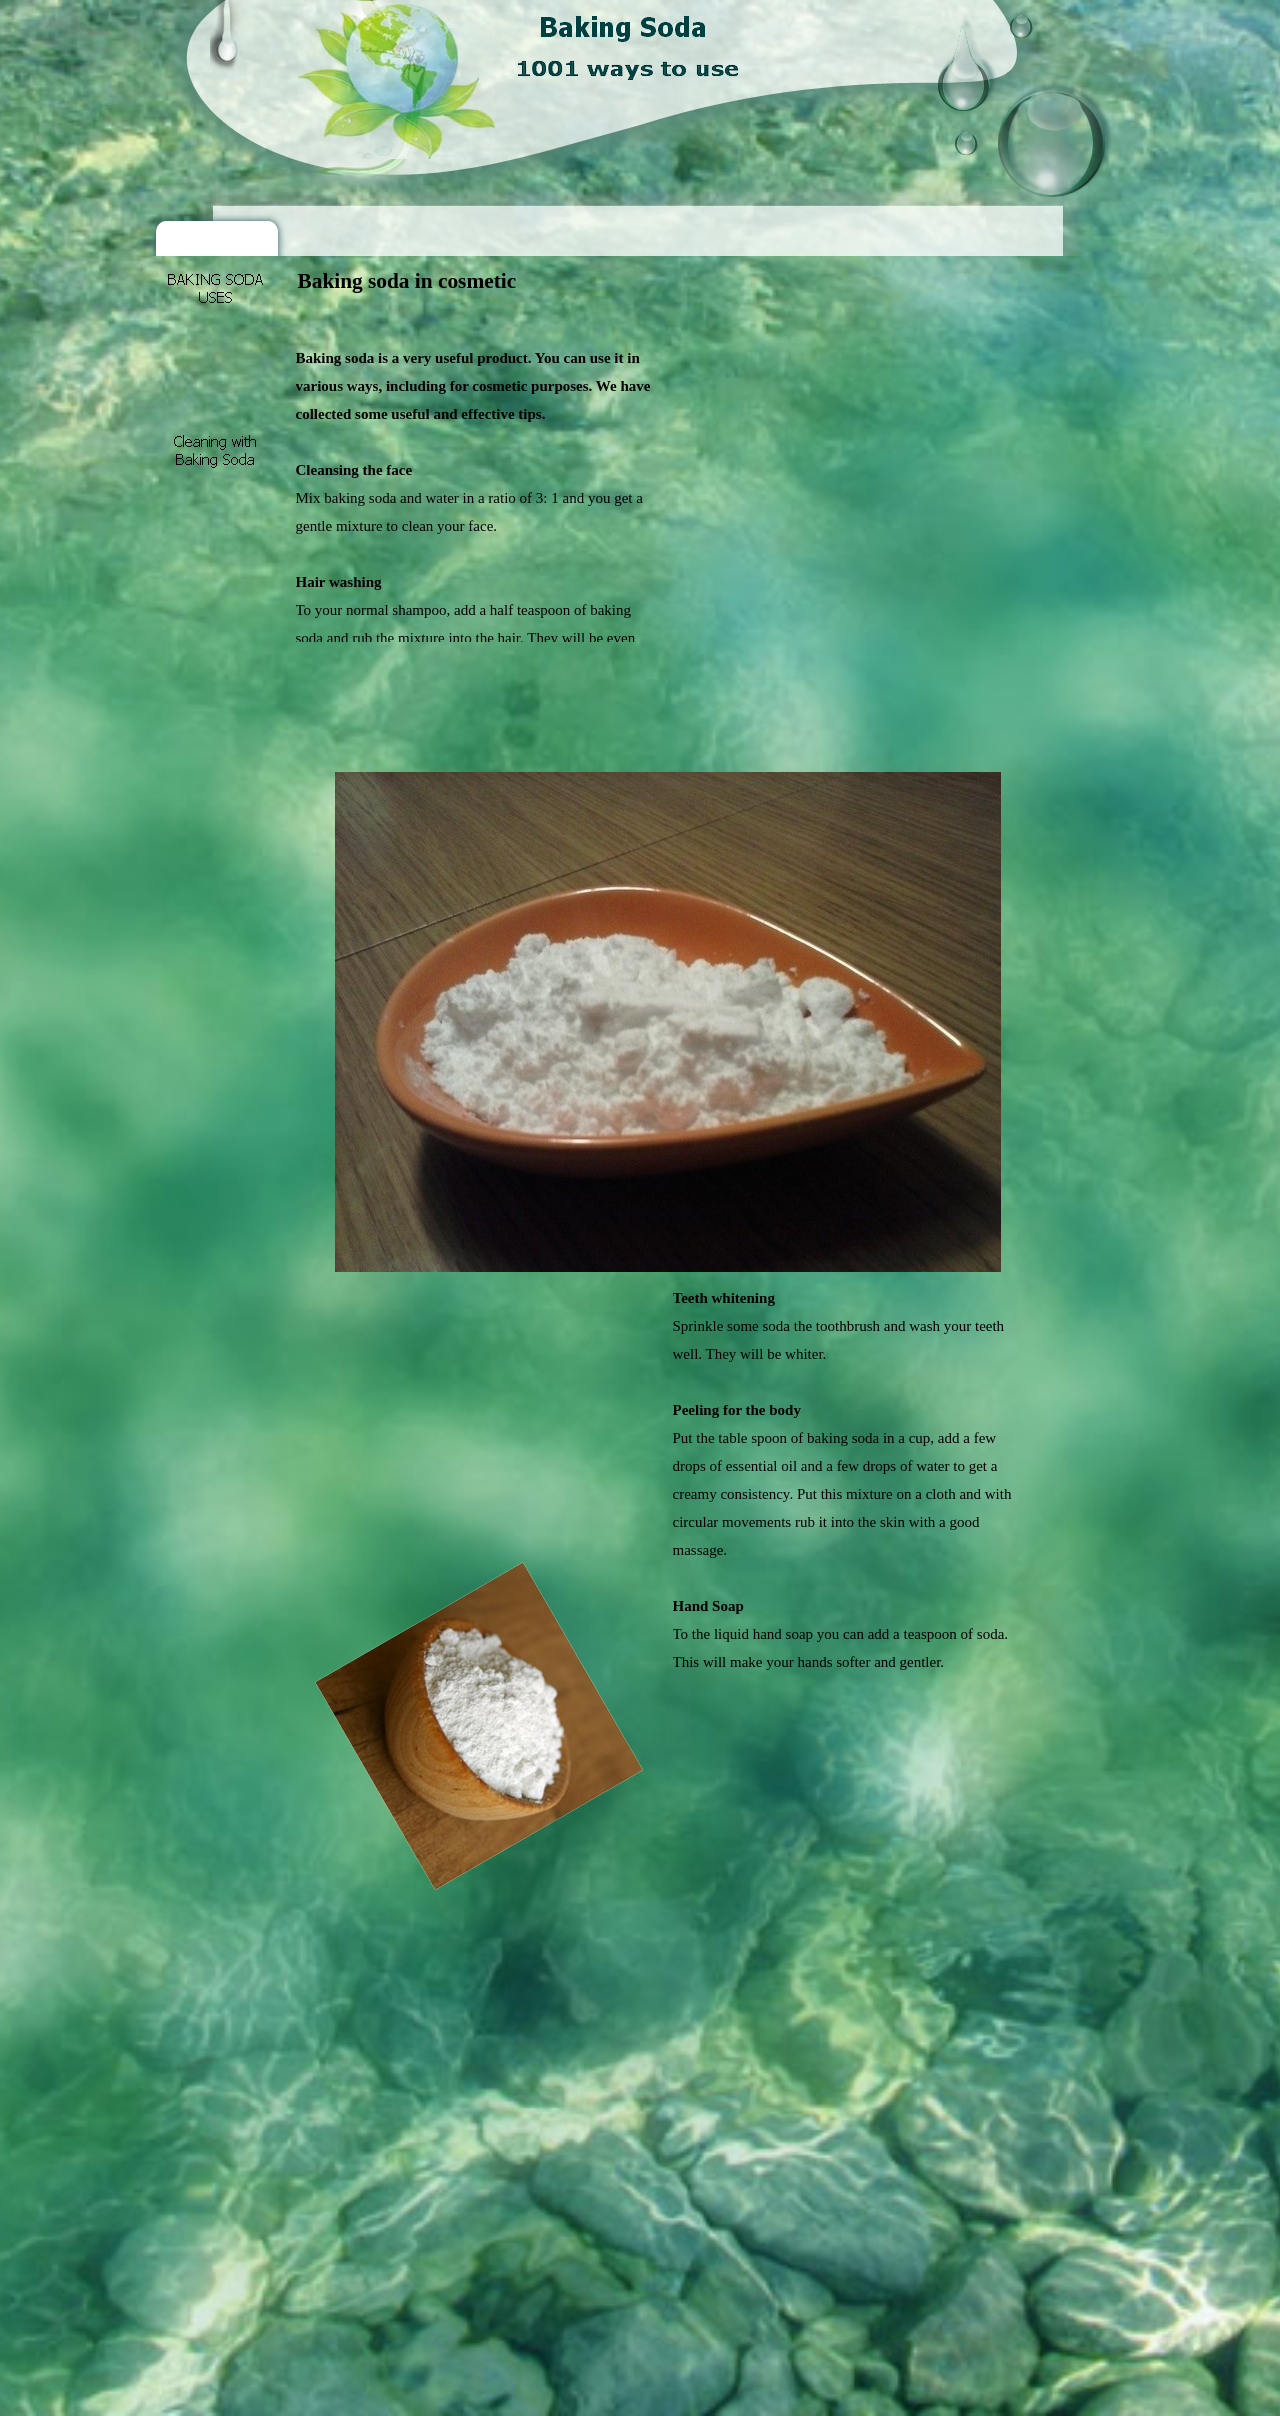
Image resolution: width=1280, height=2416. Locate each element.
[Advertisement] (660, 318)
